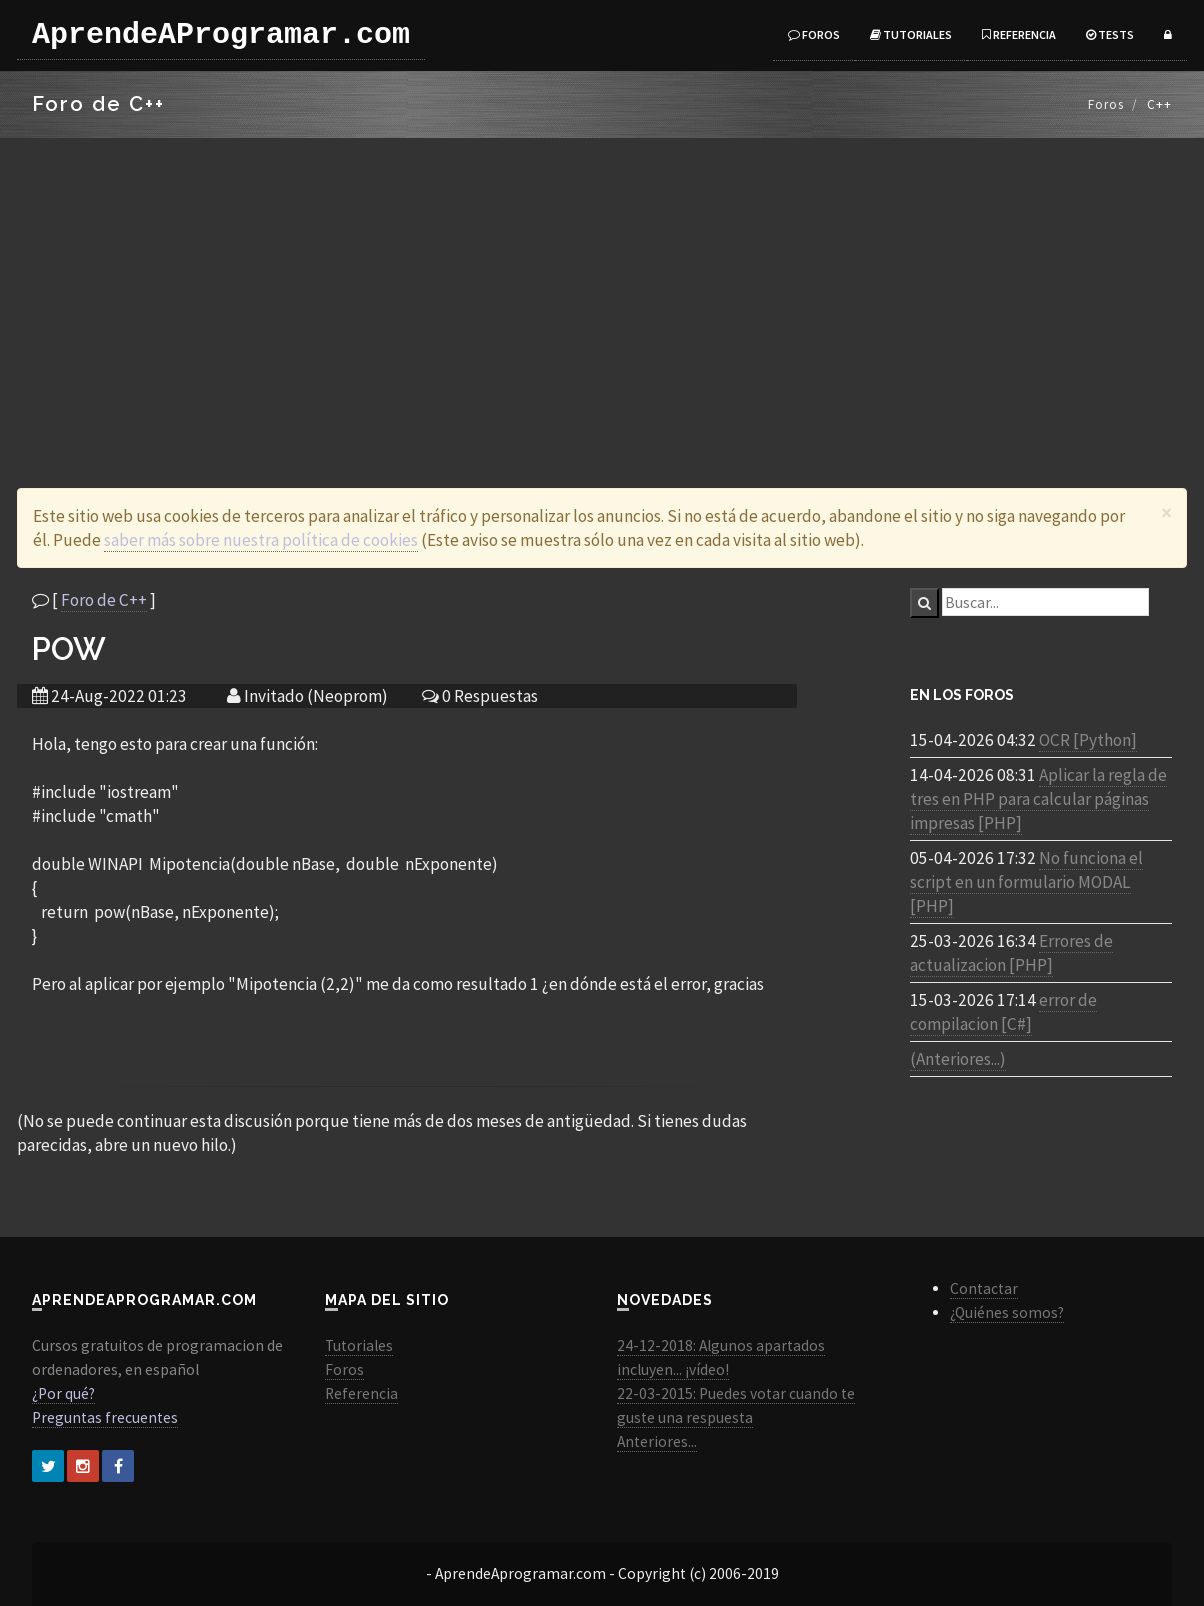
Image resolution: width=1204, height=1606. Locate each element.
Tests (1110, 34)
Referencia (1019, 34)
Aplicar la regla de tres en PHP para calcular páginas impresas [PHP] (1038, 799)
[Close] (1166, 512)
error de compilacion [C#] (1003, 1012)
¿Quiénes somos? (1007, 1312)
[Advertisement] (602, 288)
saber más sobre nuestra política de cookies (261, 540)
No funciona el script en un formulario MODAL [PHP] (1026, 882)
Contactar (984, 1288)
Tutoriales (911, 34)
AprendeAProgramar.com (221, 35)
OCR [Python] (1088, 740)
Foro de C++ (104, 600)
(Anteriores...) (958, 1059)
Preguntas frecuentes (105, 1417)
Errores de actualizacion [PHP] (1011, 953)
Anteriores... (657, 1441)
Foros (814, 34)
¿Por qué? (63, 1393)
